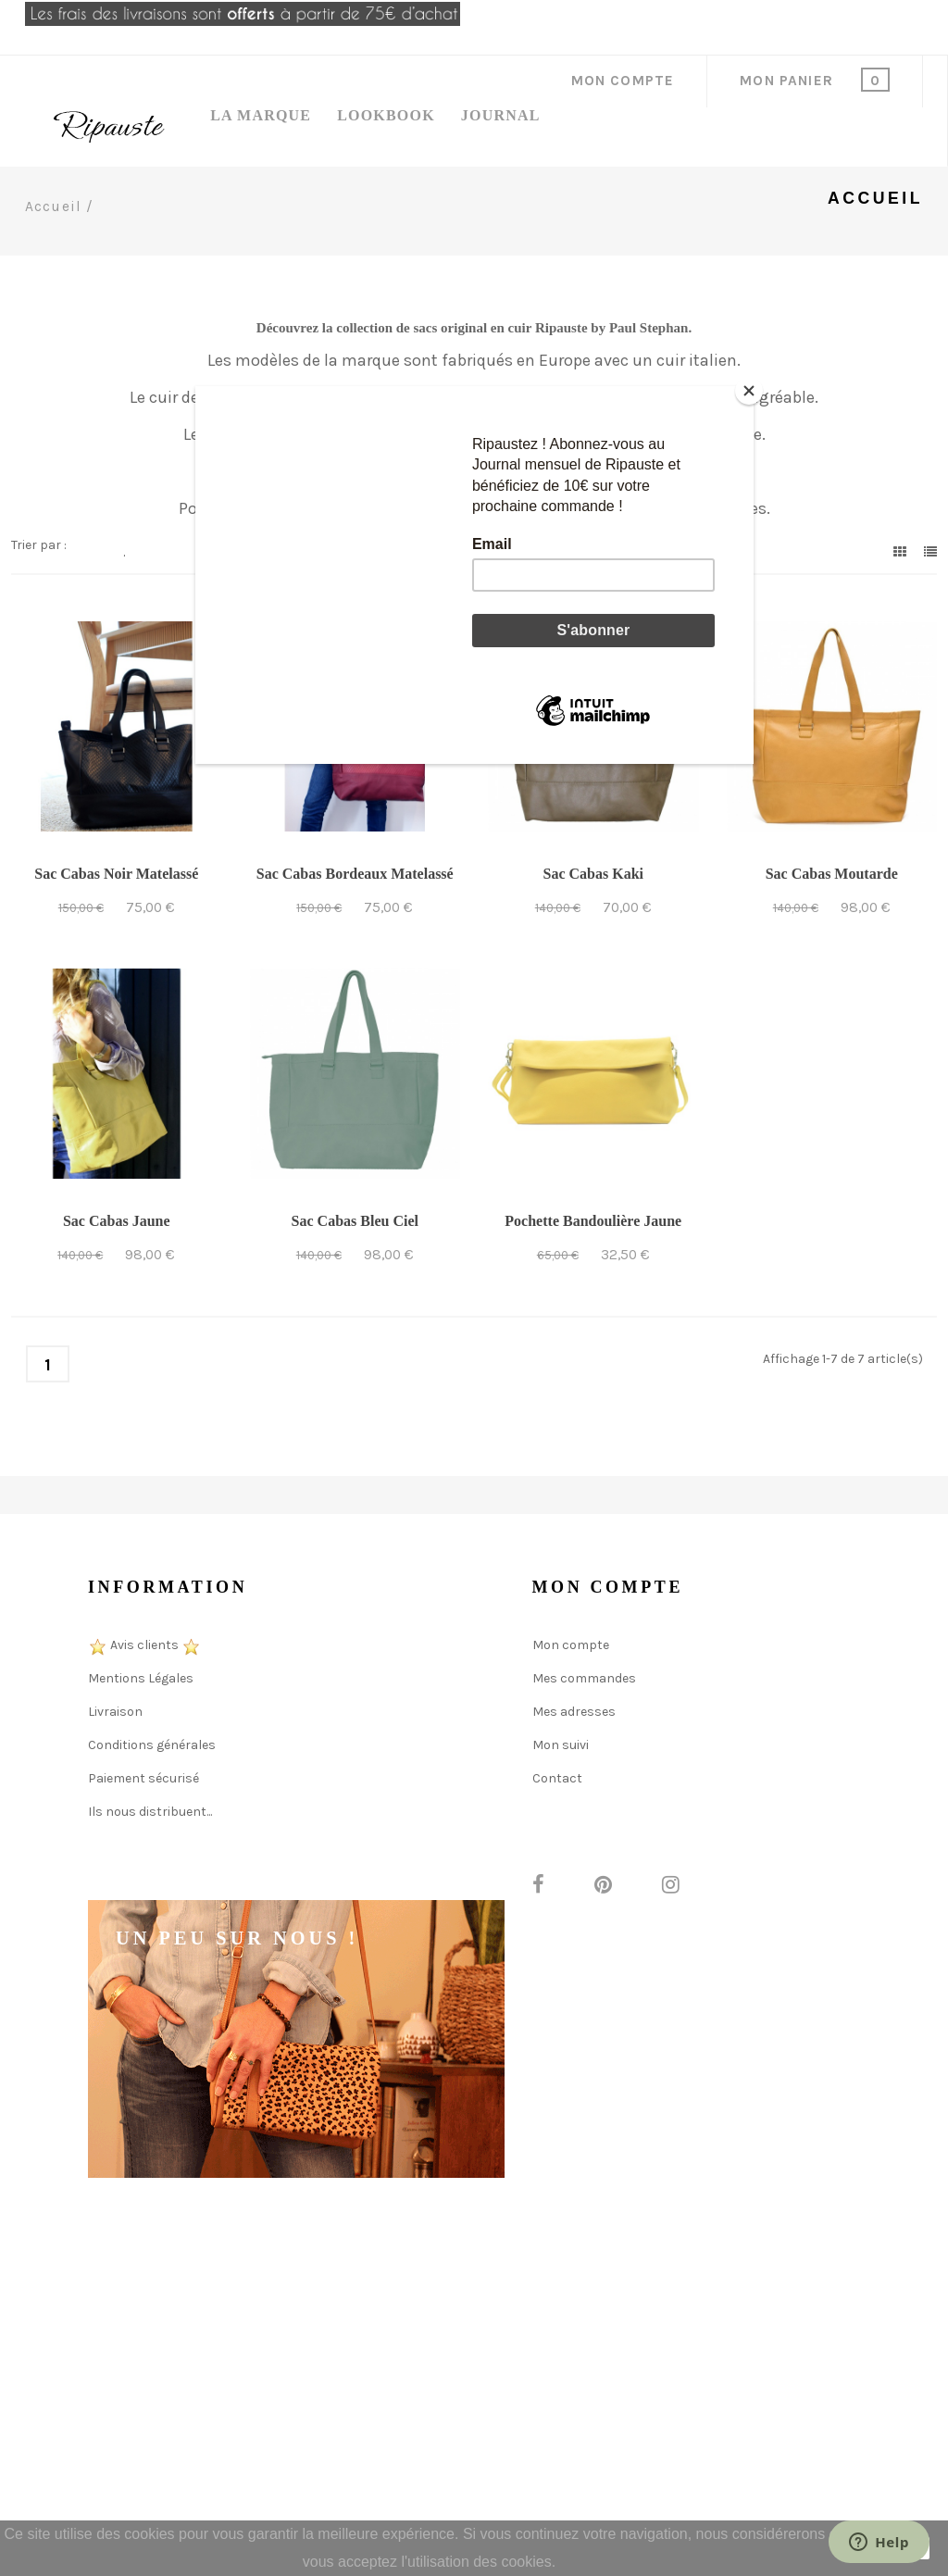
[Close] (749, 391)
